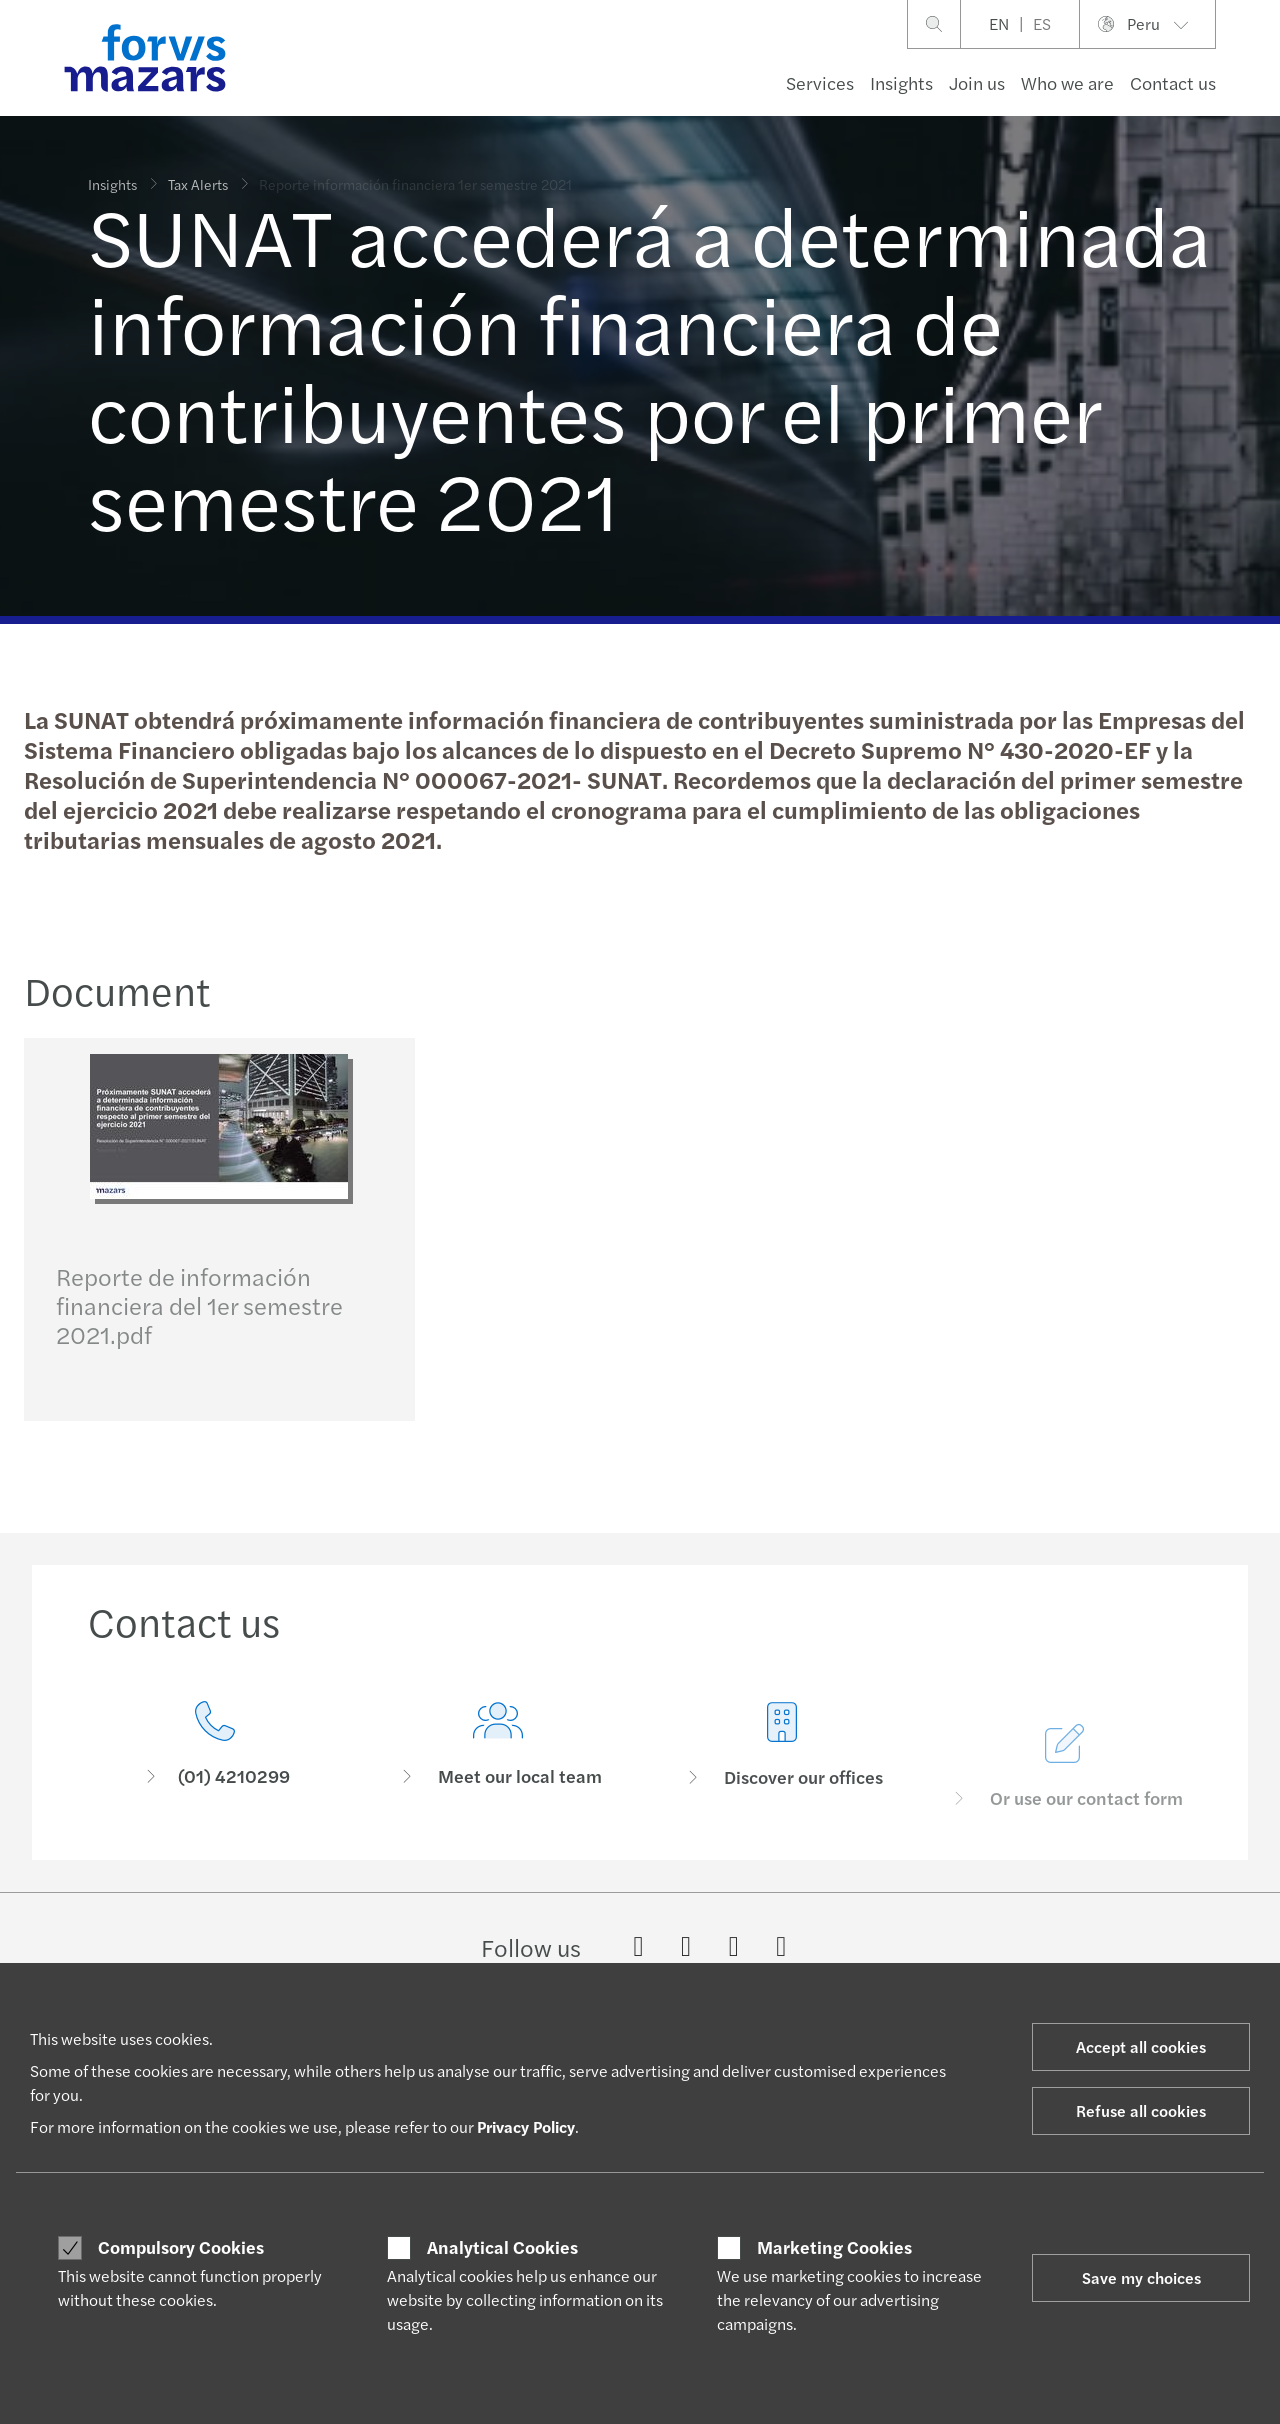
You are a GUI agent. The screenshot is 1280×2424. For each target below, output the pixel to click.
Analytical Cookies (502, 2247)
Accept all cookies (1141, 2046)
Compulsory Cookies (181, 2247)
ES (1042, 23)
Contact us (1173, 82)
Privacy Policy (526, 2126)
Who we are (1067, 82)
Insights (901, 82)
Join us (977, 82)
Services (820, 82)
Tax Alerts (198, 173)
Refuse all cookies (1141, 2110)
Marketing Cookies (834, 2247)
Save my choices (1141, 2277)
